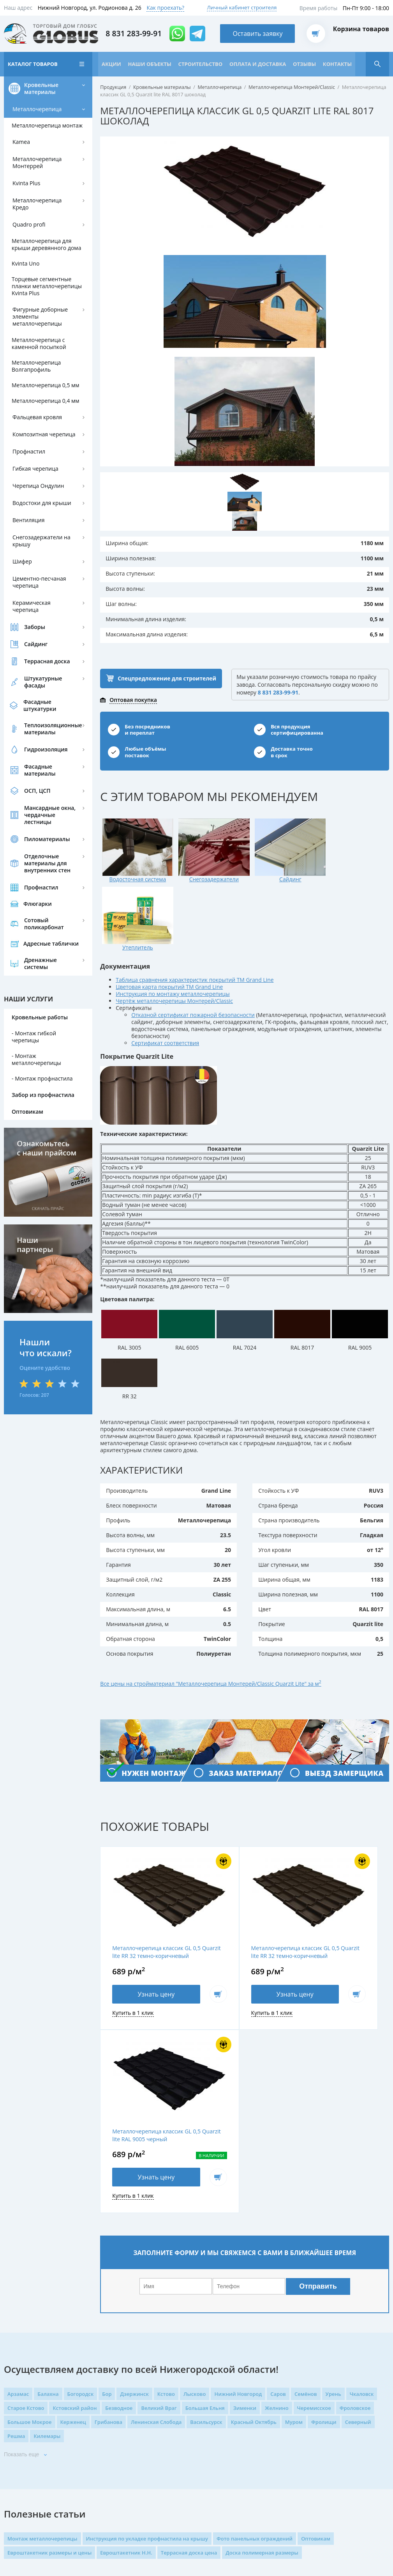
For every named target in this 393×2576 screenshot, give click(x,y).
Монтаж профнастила (43, 1106)
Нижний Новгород (238, 2176)
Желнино (277, 2190)
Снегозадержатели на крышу (41, 568)
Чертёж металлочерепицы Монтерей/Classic (175, 957)
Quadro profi (29, 251)
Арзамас (18, 2176)
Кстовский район (75, 2190)
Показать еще (21, 2237)
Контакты (22, 91)
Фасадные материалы (40, 797)
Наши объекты (150, 67)
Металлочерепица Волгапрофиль (36, 393)
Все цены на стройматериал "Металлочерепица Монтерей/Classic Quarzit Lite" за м (211, 1640)
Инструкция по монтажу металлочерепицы (173, 950)
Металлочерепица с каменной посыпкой (39, 370)
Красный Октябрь (254, 2204)
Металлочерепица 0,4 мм (45, 428)
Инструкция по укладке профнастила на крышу (147, 2320)
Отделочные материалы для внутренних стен (47, 890)
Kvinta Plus (26, 210)
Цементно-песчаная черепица (39, 609)
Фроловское (355, 2190)
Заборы (34, 654)
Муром (294, 2204)
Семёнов (305, 2176)
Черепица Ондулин (38, 513)
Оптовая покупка (133, 724)
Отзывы (307, 67)
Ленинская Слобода (156, 2204)
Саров (278, 2176)
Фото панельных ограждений (255, 2320)
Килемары (46, 2218)
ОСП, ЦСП (37, 818)
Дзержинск (134, 2176)
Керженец (73, 2204)
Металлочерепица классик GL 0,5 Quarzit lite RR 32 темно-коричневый (147, 1912)
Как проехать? (165, 7)
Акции (111, 67)
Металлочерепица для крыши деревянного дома (46, 271)
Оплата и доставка (260, 67)
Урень (333, 2176)
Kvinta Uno (25, 290)
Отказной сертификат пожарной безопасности (193, 971)
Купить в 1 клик (132, 1977)
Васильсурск (206, 2204)
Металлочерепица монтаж (47, 152)
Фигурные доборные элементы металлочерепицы (40, 343)
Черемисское (314, 2190)
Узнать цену (134, 1958)
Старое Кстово (25, 2190)
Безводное (118, 2190)
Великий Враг (158, 2190)
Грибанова (108, 2204)
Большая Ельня (205, 2190)
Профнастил (28, 478)
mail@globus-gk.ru (264, 2484)
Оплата (154, 2459)
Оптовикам (27, 1139)
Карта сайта (19, 2473)
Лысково (194, 2176)
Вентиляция (28, 547)
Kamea (21, 169)
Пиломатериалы (47, 866)
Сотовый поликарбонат (44, 951)
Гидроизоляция (46, 776)
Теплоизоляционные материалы (53, 756)
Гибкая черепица (35, 496)
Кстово (166, 2176)
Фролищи (324, 2204)
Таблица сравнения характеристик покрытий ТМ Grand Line (195, 936)
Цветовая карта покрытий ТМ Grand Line (170, 943)
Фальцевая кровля (37, 444)
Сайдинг (36, 671)
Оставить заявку (258, 35)
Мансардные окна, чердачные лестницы (50, 842)
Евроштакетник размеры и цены (49, 2334)
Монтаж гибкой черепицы (34, 1064)
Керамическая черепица (31, 633)
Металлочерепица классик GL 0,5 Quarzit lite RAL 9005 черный (340, 1912)
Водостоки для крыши (41, 530)
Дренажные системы (40, 990)
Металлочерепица (37, 136)
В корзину (175, 1958)
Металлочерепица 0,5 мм (45, 412)
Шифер (22, 588)
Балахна (47, 2176)
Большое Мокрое (29, 2204)
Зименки (244, 2190)
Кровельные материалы (41, 115)
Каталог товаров (33, 67)
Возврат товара (165, 2471)
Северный (358, 2204)
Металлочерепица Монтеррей (37, 189)
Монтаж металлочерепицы (36, 1087)
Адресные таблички (51, 970)
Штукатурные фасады (43, 709)
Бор (106, 2176)
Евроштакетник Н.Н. (126, 2334)
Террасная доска (47, 688)
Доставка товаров (168, 2433)
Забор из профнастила (43, 1122)
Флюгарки (37, 931)
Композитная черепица (44, 461)
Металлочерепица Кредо (37, 231)
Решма (16, 2218)
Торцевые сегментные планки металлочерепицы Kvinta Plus (47, 313)
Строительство (202, 67)
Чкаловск (362, 2176)
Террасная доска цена (189, 2334)
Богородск (80, 2176)
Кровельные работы (40, 1044)
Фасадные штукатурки (39, 732)
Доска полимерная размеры (262, 2334)
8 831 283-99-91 (134, 35)
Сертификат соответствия (165, 999)
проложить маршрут (261, 2454)
